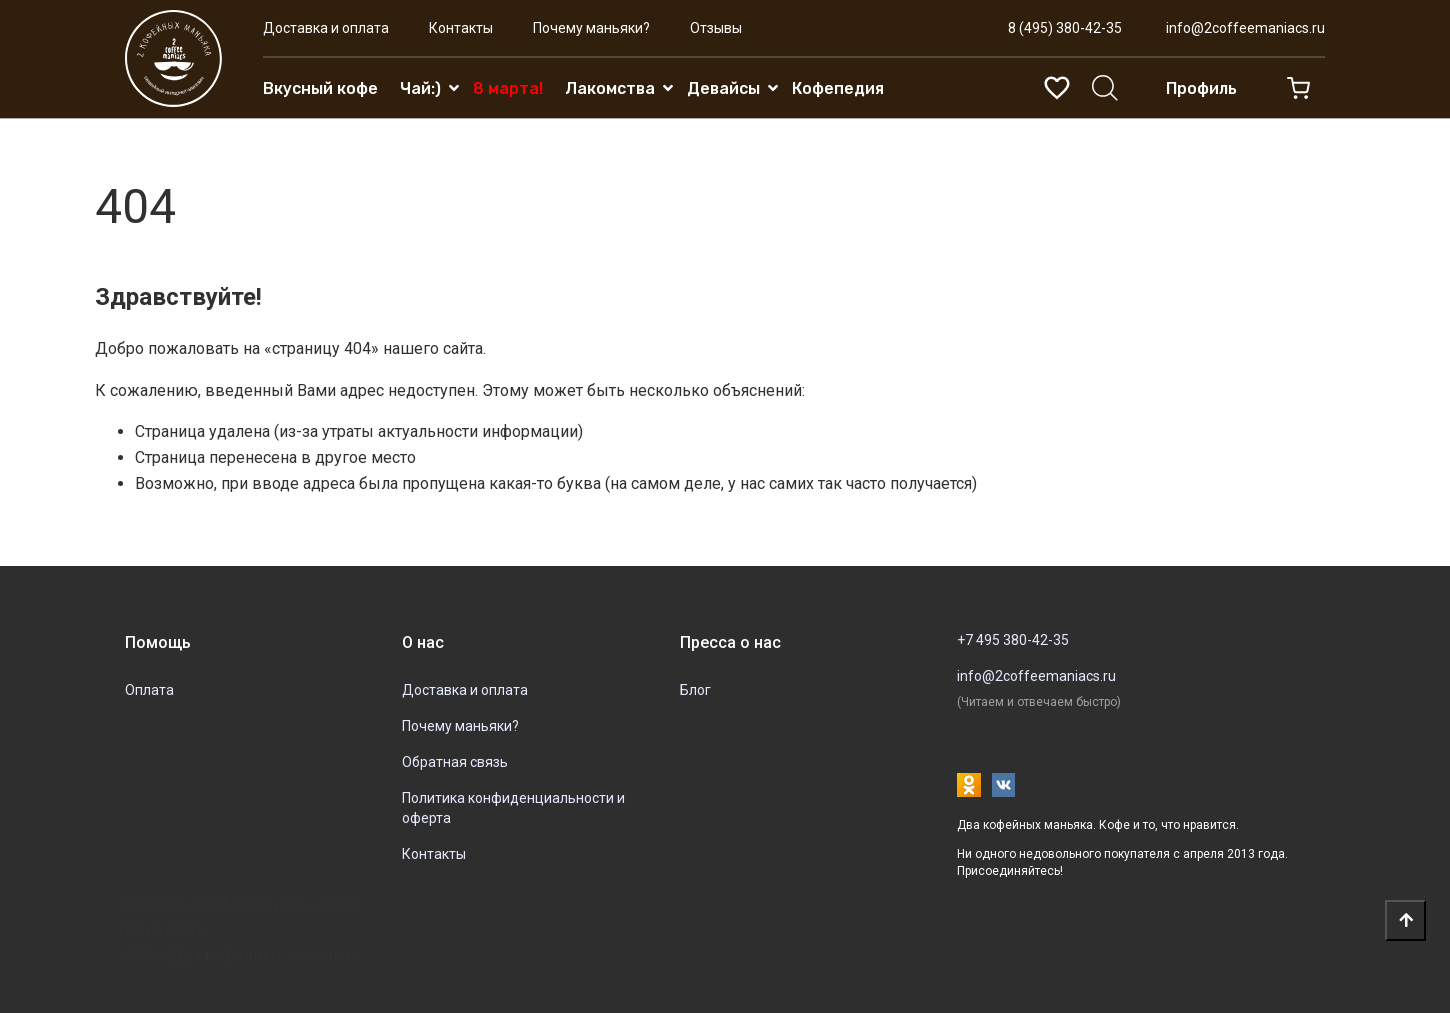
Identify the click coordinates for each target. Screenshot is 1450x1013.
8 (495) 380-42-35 (1065, 28)
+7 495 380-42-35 (1013, 640)
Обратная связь (455, 762)
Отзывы (716, 28)
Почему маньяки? (591, 28)
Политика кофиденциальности (240, 904)
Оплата (149, 690)
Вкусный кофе (320, 88)
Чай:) (420, 88)
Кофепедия (838, 88)
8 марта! (508, 88)
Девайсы (723, 88)
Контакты (461, 28)
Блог (695, 690)
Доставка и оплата (326, 28)
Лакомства (610, 88)
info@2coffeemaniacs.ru (1245, 28)
